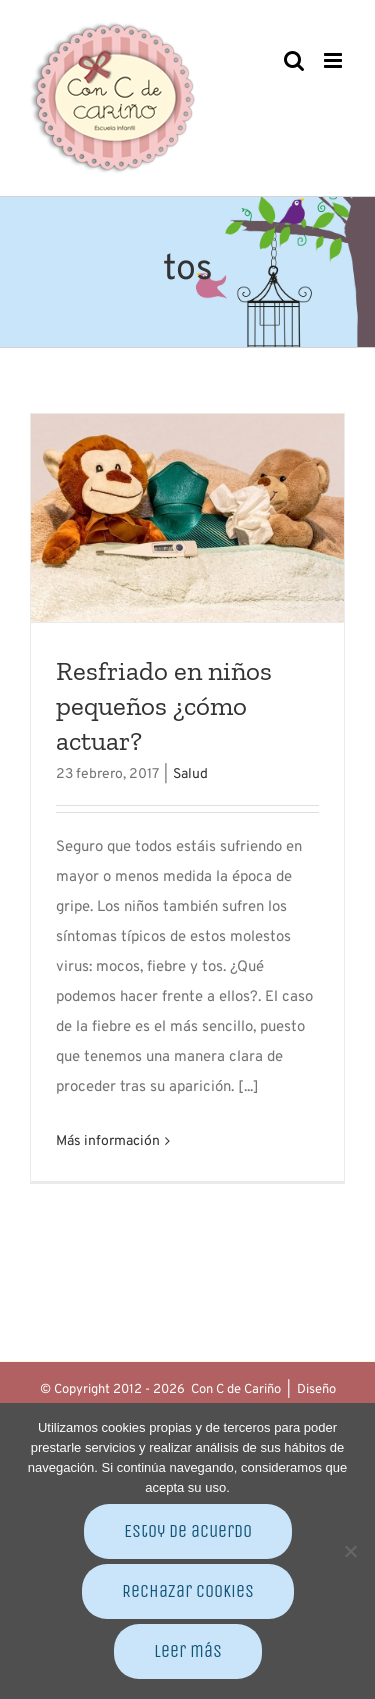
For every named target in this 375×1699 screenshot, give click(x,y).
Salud (190, 774)
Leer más (188, 1651)
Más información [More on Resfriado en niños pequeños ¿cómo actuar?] (108, 1141)
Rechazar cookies (188, 1591)
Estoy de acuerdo (188, 1531)
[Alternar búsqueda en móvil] (294, 60)
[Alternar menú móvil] (334, 60)
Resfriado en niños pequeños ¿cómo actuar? (164, 705)
